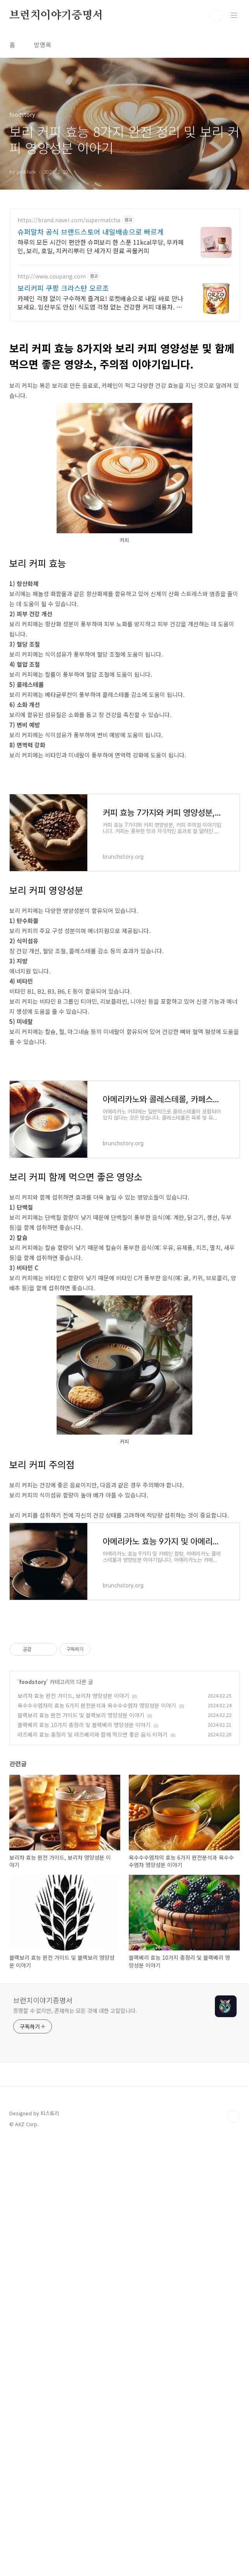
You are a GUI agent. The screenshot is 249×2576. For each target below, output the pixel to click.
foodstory (33, 1899)
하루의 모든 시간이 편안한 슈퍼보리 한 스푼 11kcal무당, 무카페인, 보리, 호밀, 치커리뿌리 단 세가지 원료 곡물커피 (100, 246)
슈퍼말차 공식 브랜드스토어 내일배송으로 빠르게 (90, 231)
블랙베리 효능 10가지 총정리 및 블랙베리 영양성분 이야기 (83, 1942)
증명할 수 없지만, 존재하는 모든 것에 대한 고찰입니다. (75, 2228)
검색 (216, 15)
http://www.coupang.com (51, 276)
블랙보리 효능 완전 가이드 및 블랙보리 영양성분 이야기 (80, 1932)
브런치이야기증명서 (56, 15)
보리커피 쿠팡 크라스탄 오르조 (63, 287)
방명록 (42, 44)
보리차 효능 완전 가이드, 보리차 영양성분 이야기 (73, 1913)
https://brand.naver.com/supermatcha (68, 220)
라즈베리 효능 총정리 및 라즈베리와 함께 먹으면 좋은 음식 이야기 (92, 1951)
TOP (233, 2333)
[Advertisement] (124, 1101)
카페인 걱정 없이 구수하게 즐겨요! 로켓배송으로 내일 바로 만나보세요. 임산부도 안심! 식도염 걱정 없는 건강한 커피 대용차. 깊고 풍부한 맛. (100, 302)
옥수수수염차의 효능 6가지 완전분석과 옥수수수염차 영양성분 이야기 (96, 1922)
